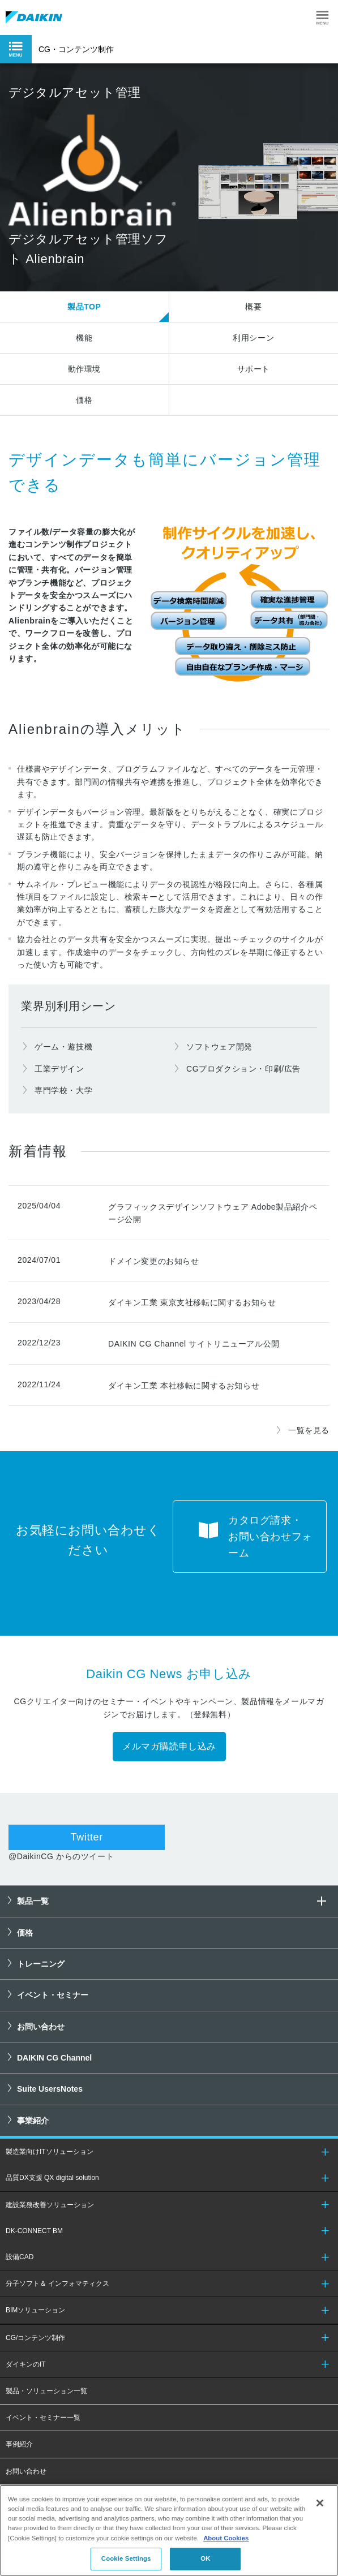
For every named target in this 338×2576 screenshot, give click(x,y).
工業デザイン (59, 1068)
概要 (253, 306)
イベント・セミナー (52, 1994)
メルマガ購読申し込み (169, 1746)
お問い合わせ (41, 2026)
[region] (169, 2530)
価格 (84, 400)
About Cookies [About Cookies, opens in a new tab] (226, 2538)
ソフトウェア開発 (219, 1046)
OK (205, 2558)
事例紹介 (19, 2444)
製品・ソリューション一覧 (46, 2391)
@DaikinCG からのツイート (61, 1856)
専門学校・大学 (63, 1090)
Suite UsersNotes (50, 2088)
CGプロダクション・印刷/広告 (243, 1068)
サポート (253, 368)
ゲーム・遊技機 (63, 1046)
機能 (84, 337)
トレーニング (41, 1963)
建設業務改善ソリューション (50, 2205)
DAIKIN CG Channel (54, 2057)
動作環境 (84, 368)
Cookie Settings (126, 2558)
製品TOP (84, 306)
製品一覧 (173, 1901)
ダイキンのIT (26, 2364)
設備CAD (19, 2257)
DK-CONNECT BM (34, 2231)
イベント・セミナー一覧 (43, 2418)
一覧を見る (309, 1430)
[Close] (319, 2503)
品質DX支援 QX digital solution (52, 2178)
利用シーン (253, 337)
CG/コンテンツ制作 (35, 2338)
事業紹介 (33, 2120)
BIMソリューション (35, 2310)
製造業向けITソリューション (49, 2152)
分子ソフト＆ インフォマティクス (57, 2283)
